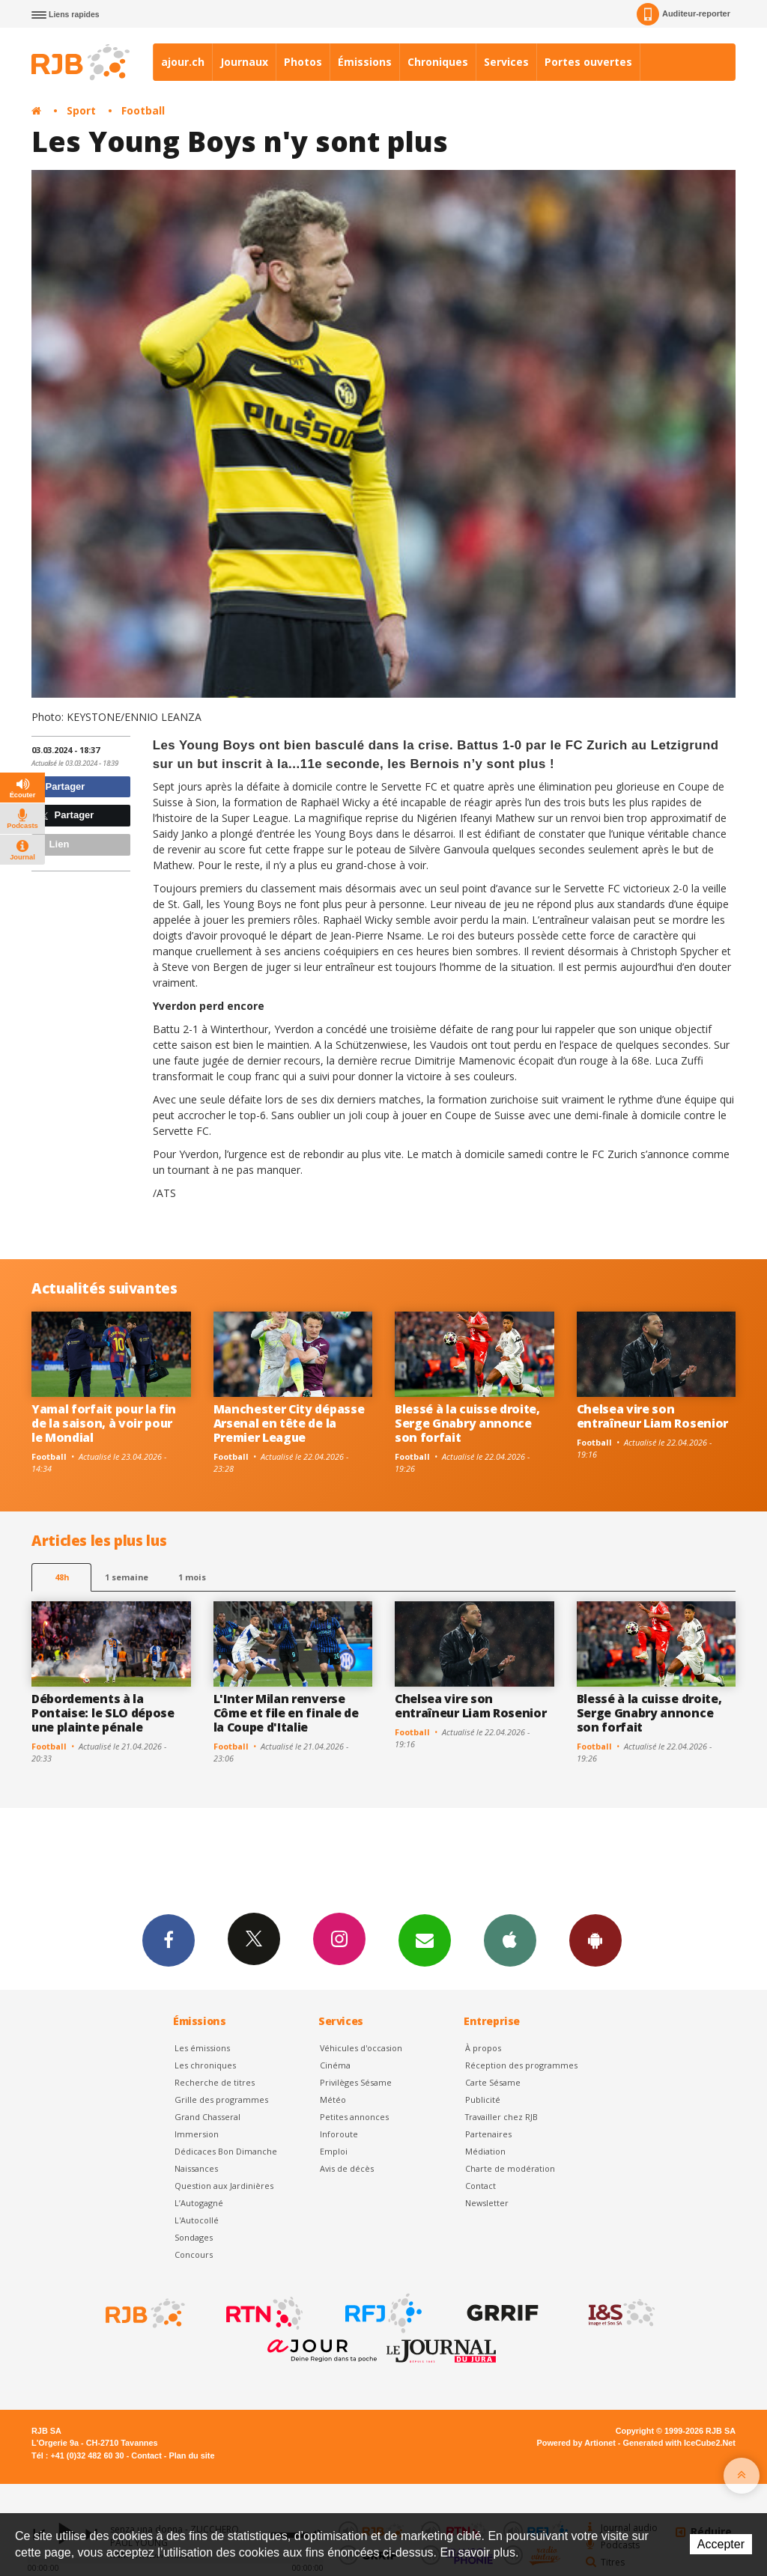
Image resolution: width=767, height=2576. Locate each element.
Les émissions (202, 2048)
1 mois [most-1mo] (192, 1577)
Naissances (196, 2168)
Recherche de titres (215, 2082)
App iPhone (510, 1939)
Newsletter (487, 2203)
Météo (333, 2099)
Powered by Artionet (576, 2442)
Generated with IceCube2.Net (679, 2442)
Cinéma (335, 2065)
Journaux (244, 62)
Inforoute (339, 2134)
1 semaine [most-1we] (126, 1577)
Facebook (168, 1939)
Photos (303, 62)
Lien (52, 844)
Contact (480, 2185)
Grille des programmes (221, 2099)
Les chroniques (205, 2065)
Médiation (485, 2151)
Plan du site (191, 2455)
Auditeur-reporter (683, 14)
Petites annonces (354, 2117)
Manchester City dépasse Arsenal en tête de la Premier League (289, 1423)
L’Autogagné (199, 2203)
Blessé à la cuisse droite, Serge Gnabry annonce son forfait (467, 1423)
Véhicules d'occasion (361, 2048)
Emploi (334, 2151)
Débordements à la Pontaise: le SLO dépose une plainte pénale (103, 1712)
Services (506, 62)
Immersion (197, 2134)
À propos (483, 2048)
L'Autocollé (197, 2220)
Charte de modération (510, 2168)
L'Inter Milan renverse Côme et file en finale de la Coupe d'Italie (286, 1712)
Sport (81, 110)
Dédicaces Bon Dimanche (226, 2151)
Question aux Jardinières (224, 2185)
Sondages (194, 2237)
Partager (60, 786)
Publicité (482, 2099)
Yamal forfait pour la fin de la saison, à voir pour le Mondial (103, 1423)
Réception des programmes (521, 2065)
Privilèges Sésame (356, 2082)
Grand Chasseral (207, 2117)
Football (143, 110)
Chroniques (437, 62)
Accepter (721, 2544)
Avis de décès (347, 2168)
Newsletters (424, 1939)
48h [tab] (62, 1577)
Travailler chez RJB (501, 2117)
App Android (595, 1939)
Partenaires (488, 2134)
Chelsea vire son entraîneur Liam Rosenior (652, 1416)
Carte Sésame (493, 2082)
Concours (194, 2254)
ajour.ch (182, 62)
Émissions (365, 62)
